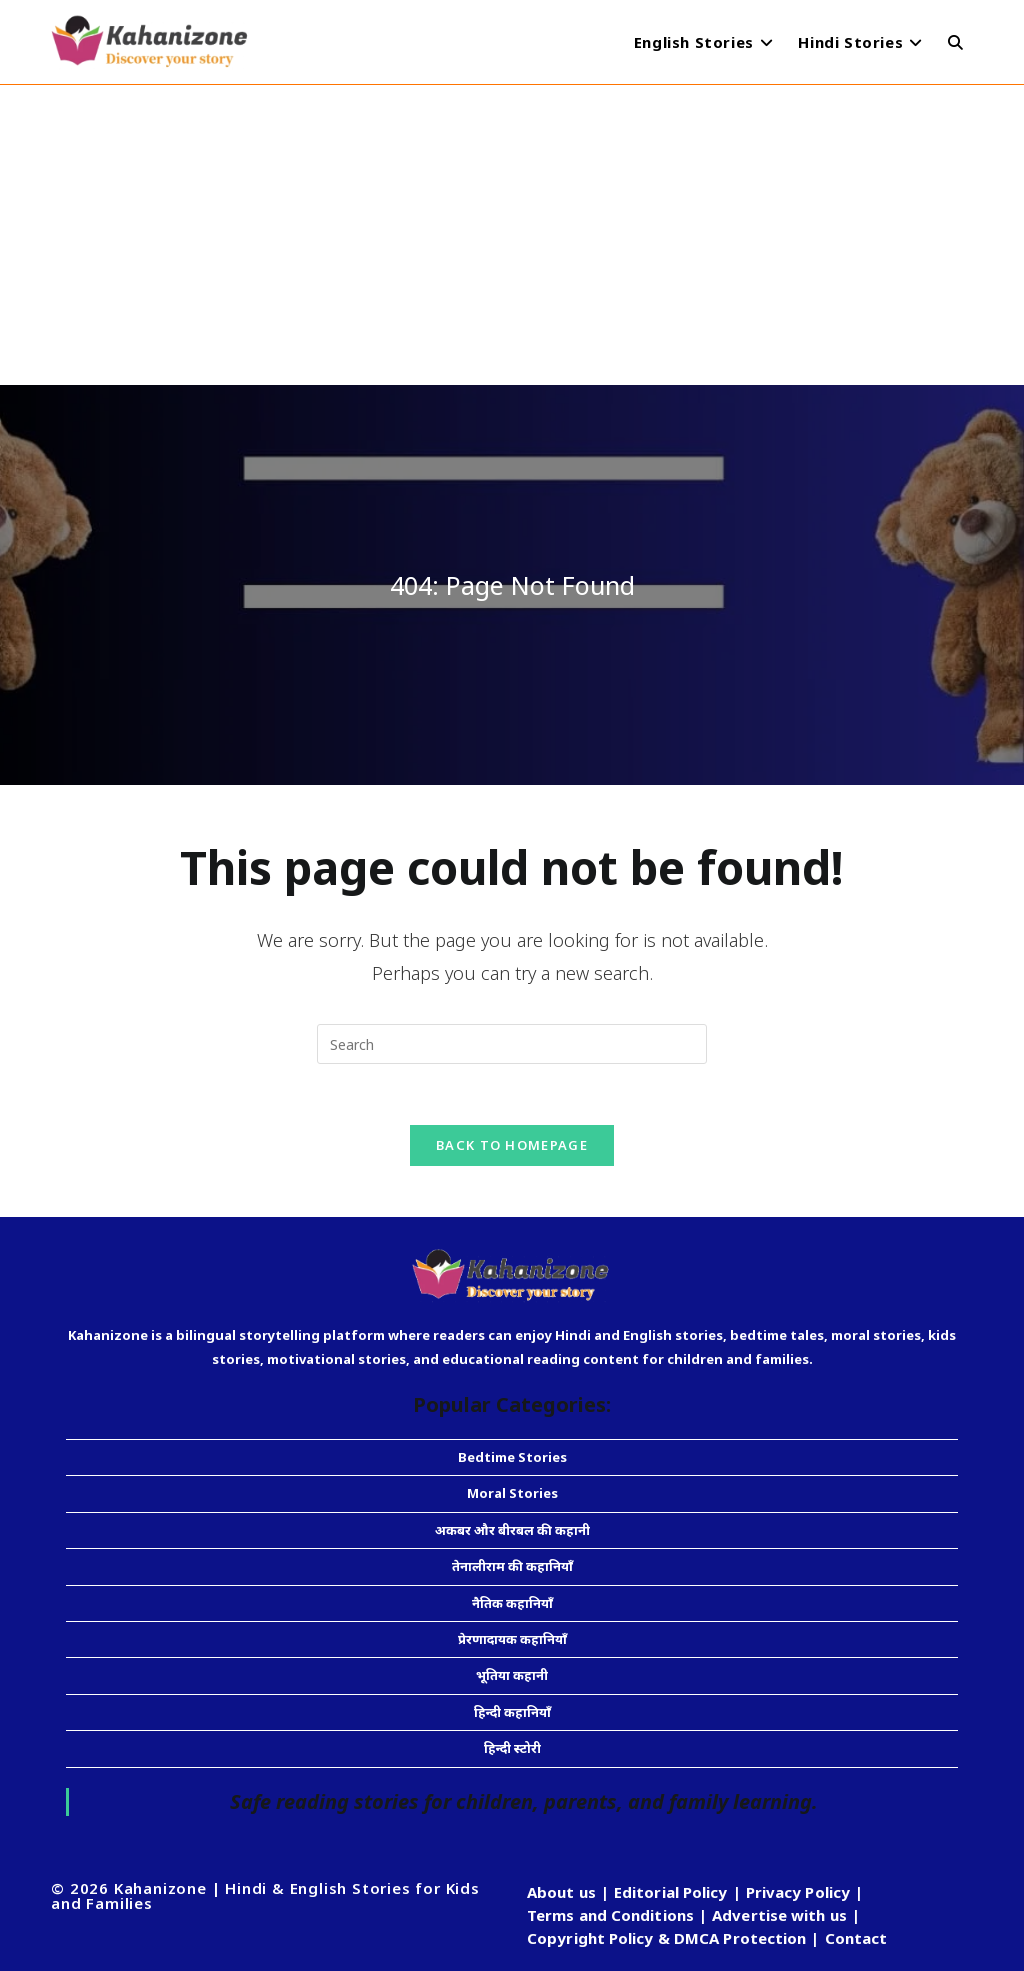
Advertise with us (779, 1915)
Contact (856, 1938)
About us (561, 1892)
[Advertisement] (512, 235)
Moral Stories (512, 1493)
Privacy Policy (798, 1892)
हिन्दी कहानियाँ (512, 1712)
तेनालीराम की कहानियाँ (512, 1566)
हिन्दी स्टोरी (512, 1748)
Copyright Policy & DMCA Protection (666, 1938)
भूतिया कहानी (512, 1675)
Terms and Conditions (610, 1915)
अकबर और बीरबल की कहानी (512, 1530)
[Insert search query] (512, 1044)
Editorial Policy (671, 1892)
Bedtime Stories (512, 1457)
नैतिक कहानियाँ (512, 1603)
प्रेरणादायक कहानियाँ (512, 1639)
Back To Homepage (512, 1145)
